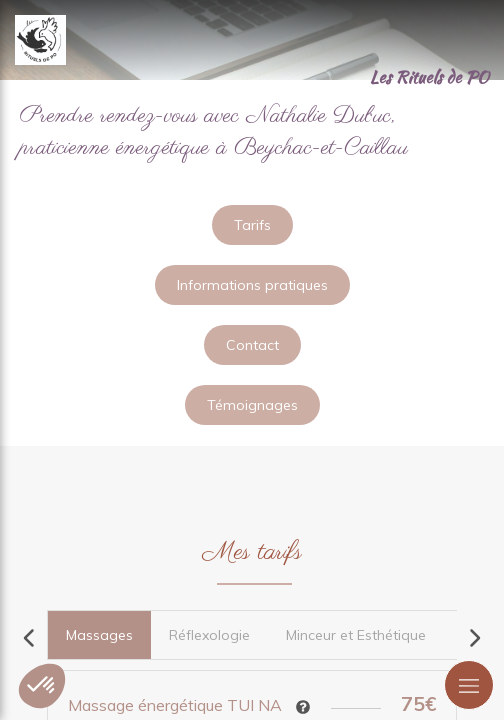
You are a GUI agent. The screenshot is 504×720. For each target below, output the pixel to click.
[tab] (99, 635)
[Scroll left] (30, 638)
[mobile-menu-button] (469, 685)
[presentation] (99, 635)
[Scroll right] (474, 638)
